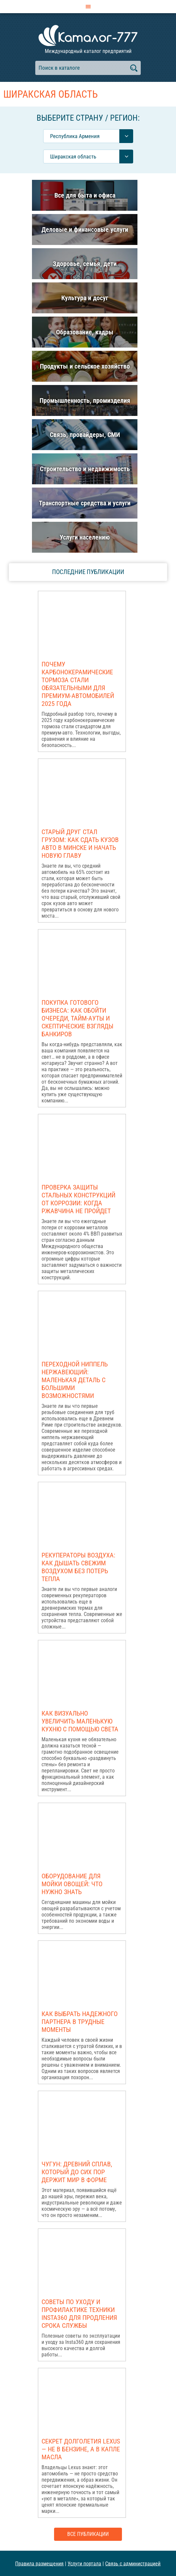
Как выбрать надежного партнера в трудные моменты (80, 2022)
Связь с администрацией (133, 2563)
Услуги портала (84, 2563)
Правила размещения (39, 2563)
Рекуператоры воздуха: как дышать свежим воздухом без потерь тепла (78, 1567)
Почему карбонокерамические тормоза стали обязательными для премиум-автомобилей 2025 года (78, 684)
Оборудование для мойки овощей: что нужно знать (72, 1884)
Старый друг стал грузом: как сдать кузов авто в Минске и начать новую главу (80, 843)
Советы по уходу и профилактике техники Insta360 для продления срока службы (79, 2313)
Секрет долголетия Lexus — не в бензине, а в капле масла (81, 2449)
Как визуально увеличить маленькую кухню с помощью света (80, 1721)
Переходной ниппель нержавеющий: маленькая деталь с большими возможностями (75, 1380)
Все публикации (88, 2534)
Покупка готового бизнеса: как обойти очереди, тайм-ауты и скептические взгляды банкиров (77, 1018)
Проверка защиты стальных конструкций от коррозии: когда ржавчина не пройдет (78, 1199)
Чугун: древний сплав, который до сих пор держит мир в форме (77, 2172)
